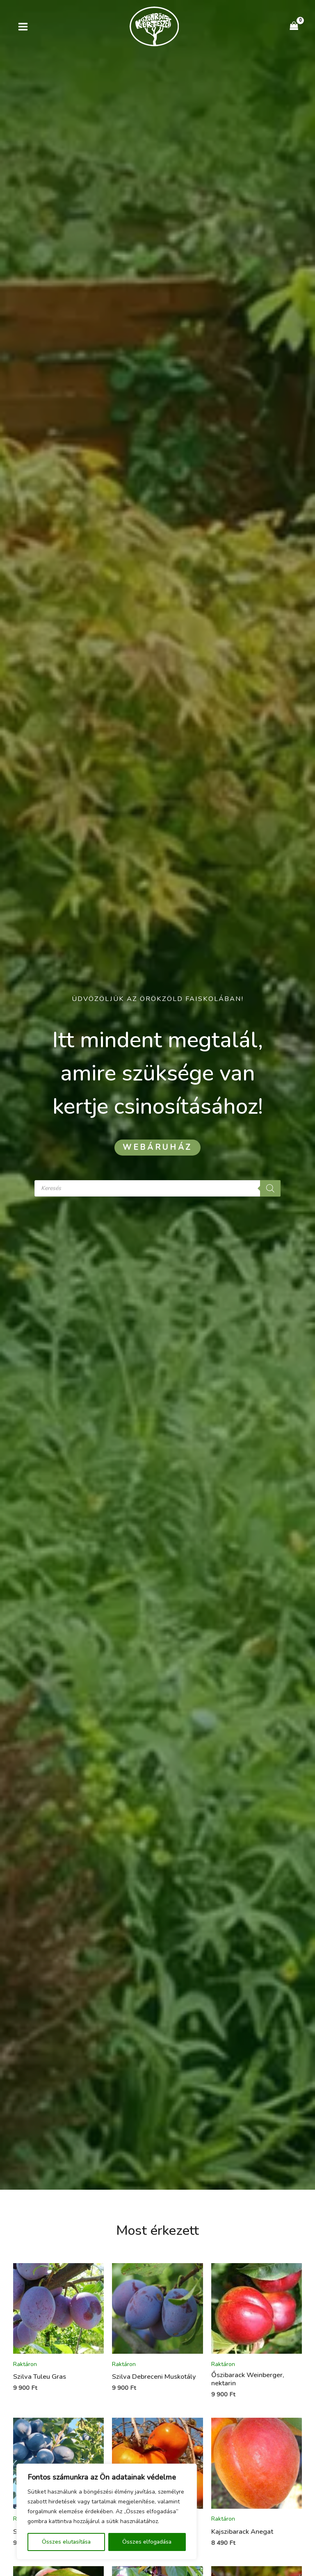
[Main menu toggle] (23, 26)
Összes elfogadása (146, 2542)
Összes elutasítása (66, 2542)
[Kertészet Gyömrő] (154, 26)
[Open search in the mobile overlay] (157, 1188)
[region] (106, 2512)
